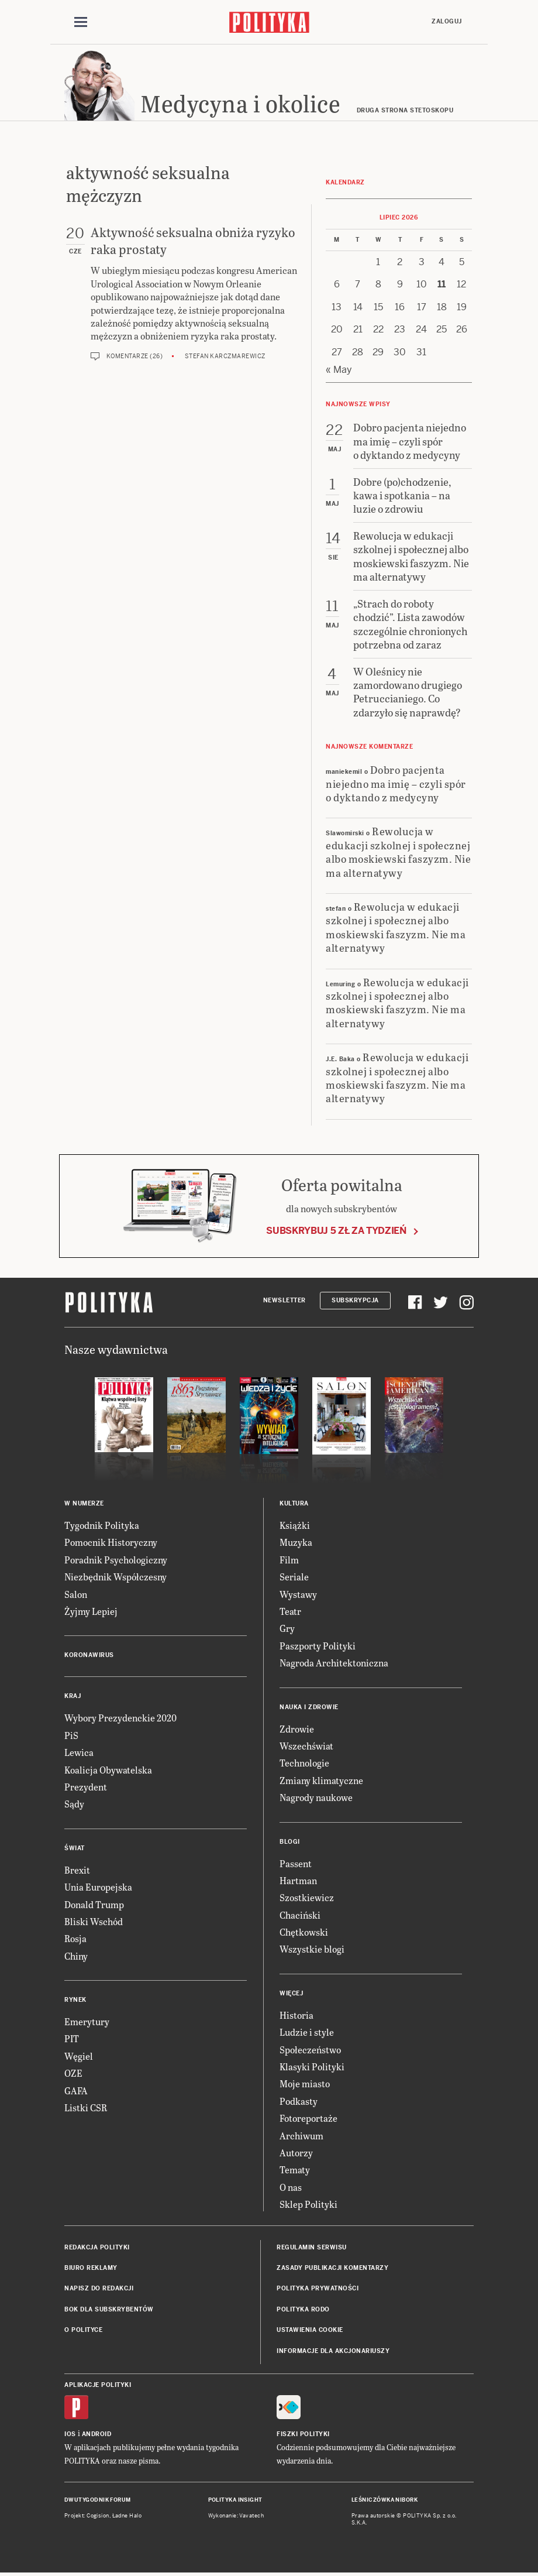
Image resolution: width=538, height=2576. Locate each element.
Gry (287, 1628)
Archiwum (301, 2135)
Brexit (77, 1870)
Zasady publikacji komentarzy (332, 2268)
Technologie (304, 1762)
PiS (71, 1735)
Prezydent (85, 1786)
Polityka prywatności (317, 2288)
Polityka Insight (235, 2499)
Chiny (76, 1956)
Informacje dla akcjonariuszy (333, 2351)
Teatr (290, 1611)
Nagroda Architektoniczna (334, 1662)
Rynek (75, 2000)
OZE (73, 2073)
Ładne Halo (127, 2515)
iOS (70, 2434)
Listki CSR (85, 2107)
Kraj (72, 1696)
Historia (296, 2015)
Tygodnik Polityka (101, 1525)
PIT (71, 2038)
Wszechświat (306, 1745)
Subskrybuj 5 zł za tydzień (336, 1230)
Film (289, 1559)
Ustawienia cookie (310, 2330)
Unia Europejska (98, 1887)
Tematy (295, 2169)
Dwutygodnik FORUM (97, 2499)
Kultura (294, 1503)
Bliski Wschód (93, 1921)
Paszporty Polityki (318, 1645)
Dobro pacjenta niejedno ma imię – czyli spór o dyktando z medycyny (396, 783)
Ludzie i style (307, 2032)
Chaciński (300, 1915)
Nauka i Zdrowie (309, 1707)
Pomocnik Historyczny (110, 1542)
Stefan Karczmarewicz (225, 356)
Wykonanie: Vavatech (236, 2515)
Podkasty (299, 2101)
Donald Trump (94, 1904)
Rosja (75, 1938)
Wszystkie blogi (312, 1949)
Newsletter (284, 1300)
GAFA (76, 2090)
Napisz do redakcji (98, 2288)
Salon (75, 1594)
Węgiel (78, 2056)
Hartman (298, 1880)
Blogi (290, 1842)
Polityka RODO (303, 2309)
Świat (74, 1848)
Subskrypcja (355, 1300)
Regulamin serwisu (312, 2247)
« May (339, 369)
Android (97, 2434)
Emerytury (86, 2021)
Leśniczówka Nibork (384, 2499)
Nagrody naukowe (316, 1797)
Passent (296, 1863)
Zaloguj (447, 21)
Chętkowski (304, 1932)
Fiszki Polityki (303, 2434)
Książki (295, 1525)
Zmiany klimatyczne (321, 1780)
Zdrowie (297, 1728)
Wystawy (298, 1594)
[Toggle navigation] (80, 22)
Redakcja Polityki (97, 2247)
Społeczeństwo (310, 2049)
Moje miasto (305, 2083)
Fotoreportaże (308, 2118)
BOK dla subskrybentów (109, 2309)
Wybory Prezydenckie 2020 (120, 1717)
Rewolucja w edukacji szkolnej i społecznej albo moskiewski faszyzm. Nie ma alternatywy (398, 851)
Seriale (294, 1576)
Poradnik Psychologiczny (115, 1559)
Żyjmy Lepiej (91, 1611)
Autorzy (296, 2152)
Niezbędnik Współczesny (115, 1576)
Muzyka (296, 1542)
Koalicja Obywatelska (108, 1769)
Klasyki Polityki (312, 2066)
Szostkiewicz (307, 1897)
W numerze (84, 1503)
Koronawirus (89, 1655)
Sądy (74, 1803)
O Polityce (83, 2330)
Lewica (79, 1752)
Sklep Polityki (308, 2204)
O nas (291, 2187)
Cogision (98, 2515)
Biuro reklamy (91, 2268)
